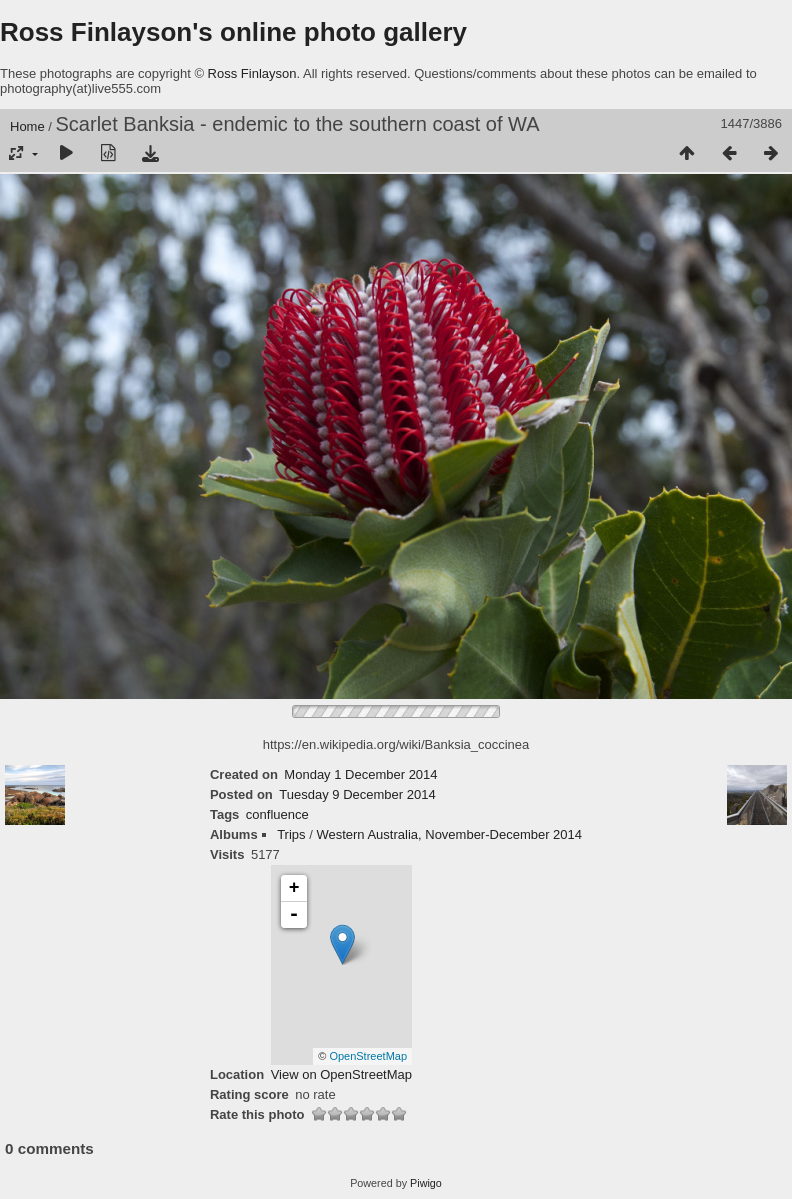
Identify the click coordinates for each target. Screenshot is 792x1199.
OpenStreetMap (368, 1056)
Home (27, 126)
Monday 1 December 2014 (360, 774)
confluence (277, 814)
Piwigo (426, 1183)
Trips (291, 834)
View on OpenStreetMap (341, 1074)
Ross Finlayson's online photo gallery (233, 32)
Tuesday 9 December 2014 (357, 794)
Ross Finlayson (252, 73)
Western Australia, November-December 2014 (449, 834)
